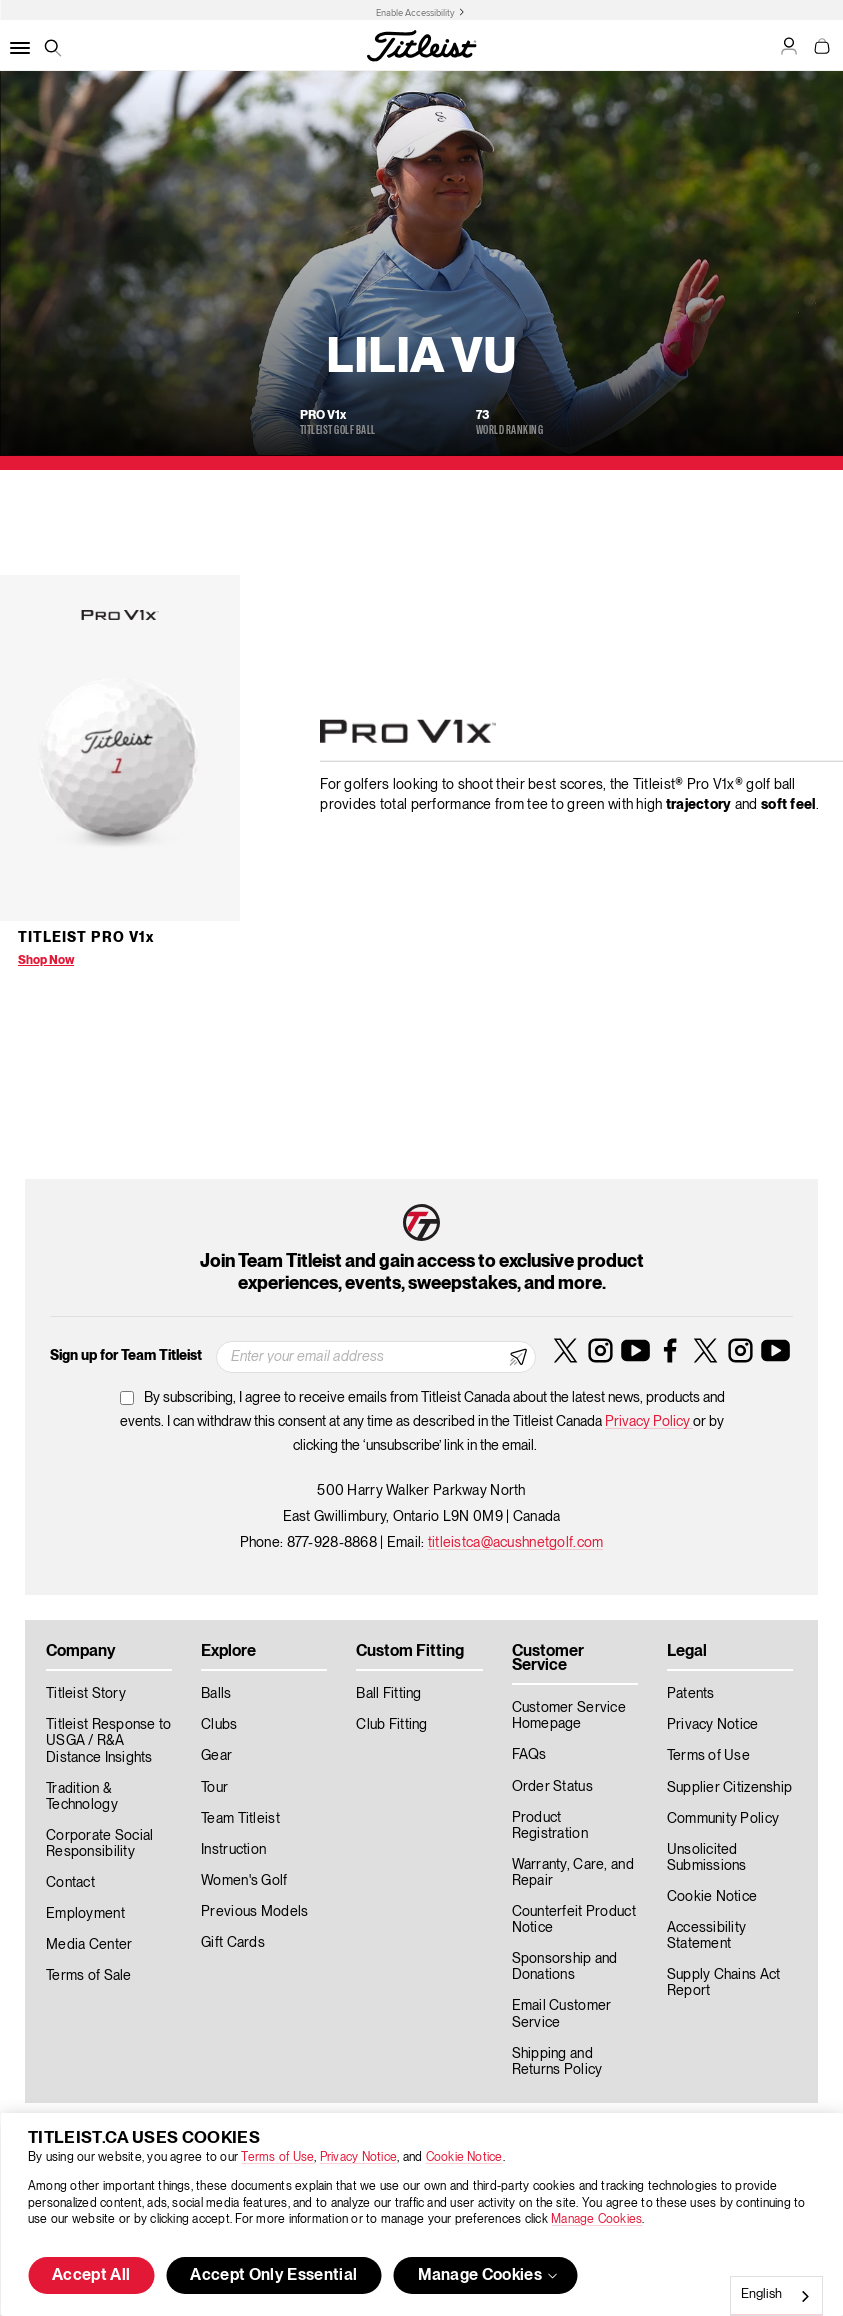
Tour (214, 1788)
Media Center (89, 1945)
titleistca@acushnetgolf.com (516, 1543)
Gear (216, 1756)
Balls (216, 1694)
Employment (85, 1914)
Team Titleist (240, 1819)
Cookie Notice (464, 2157)
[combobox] (776, 2296)
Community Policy (723, 1819)
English (761, 2294)
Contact (70, 1883)
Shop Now (46, 960)
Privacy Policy (649, 1422)
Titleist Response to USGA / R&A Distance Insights (109, 1741)
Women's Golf (244, 1881)
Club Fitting (391, 1725)
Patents (691, 1694)
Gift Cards (233, 1943)
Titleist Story (86, 1694)
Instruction (233, 1850)
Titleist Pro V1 (86, 938)
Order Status (552, 1787)
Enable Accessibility (415, 13)
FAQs (529, 1755)
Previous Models (254, 1912)
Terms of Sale (89, 1976)
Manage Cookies (596, 2219)
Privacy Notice (358, 2157)
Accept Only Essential (273, 2276)
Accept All (91, 2276)
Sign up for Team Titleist (126, 1356)
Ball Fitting (388, 1694)
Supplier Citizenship (730, 1788)
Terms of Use (277, 2157)
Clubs (219, 1725)
